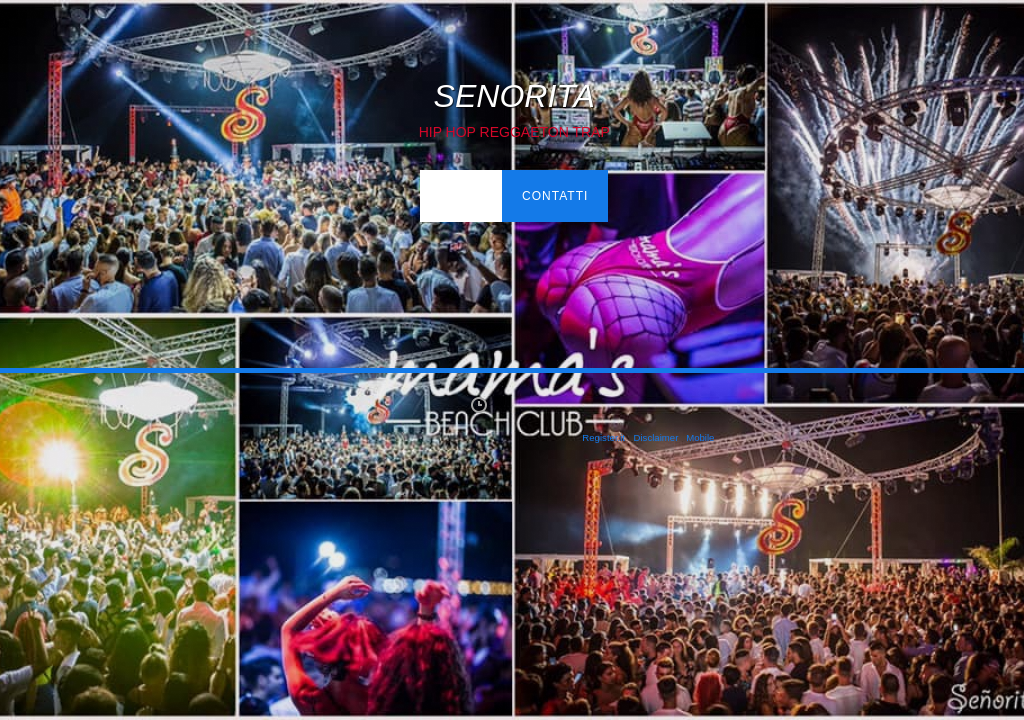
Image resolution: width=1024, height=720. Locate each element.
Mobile (700, 437)
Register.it (603, 437)
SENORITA (514, 96)
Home (460, 196)
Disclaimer (656, 437)
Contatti (555, 196)
